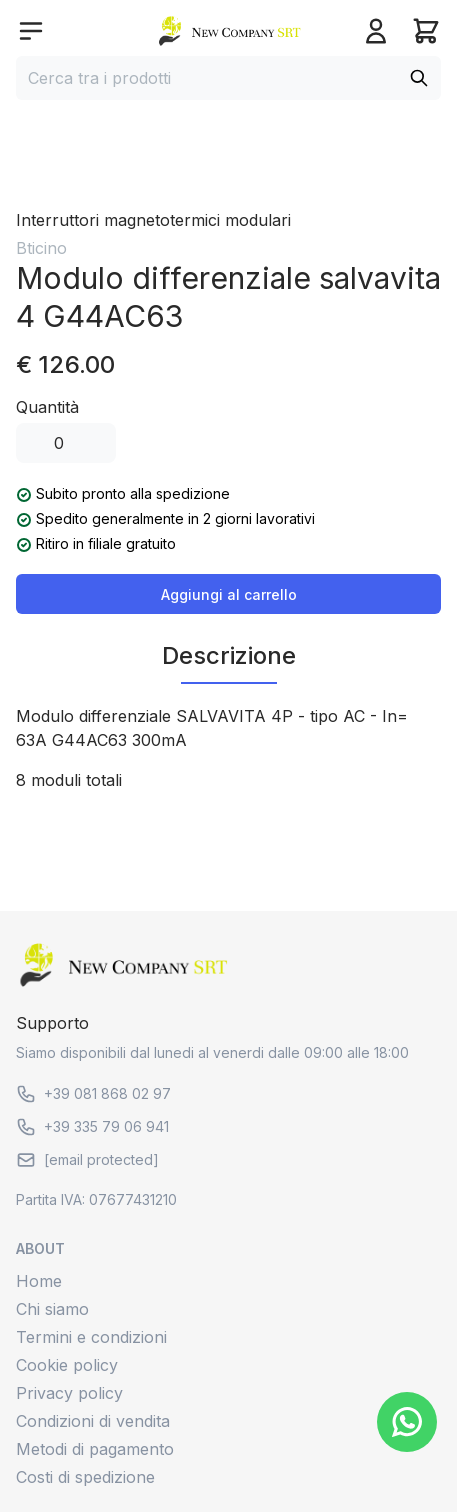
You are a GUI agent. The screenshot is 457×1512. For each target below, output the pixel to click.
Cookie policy (67, 1365)
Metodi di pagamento (95, 1449)
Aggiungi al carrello (229, 594)
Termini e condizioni (91, 1337)
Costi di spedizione (85, 1477)
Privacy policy (69, 1393)
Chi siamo (52, 1309)
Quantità (47, 407)
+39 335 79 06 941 (92, 1127)
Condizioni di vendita (93, 1421)
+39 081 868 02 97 (93, 1094)
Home (39, 1281)
